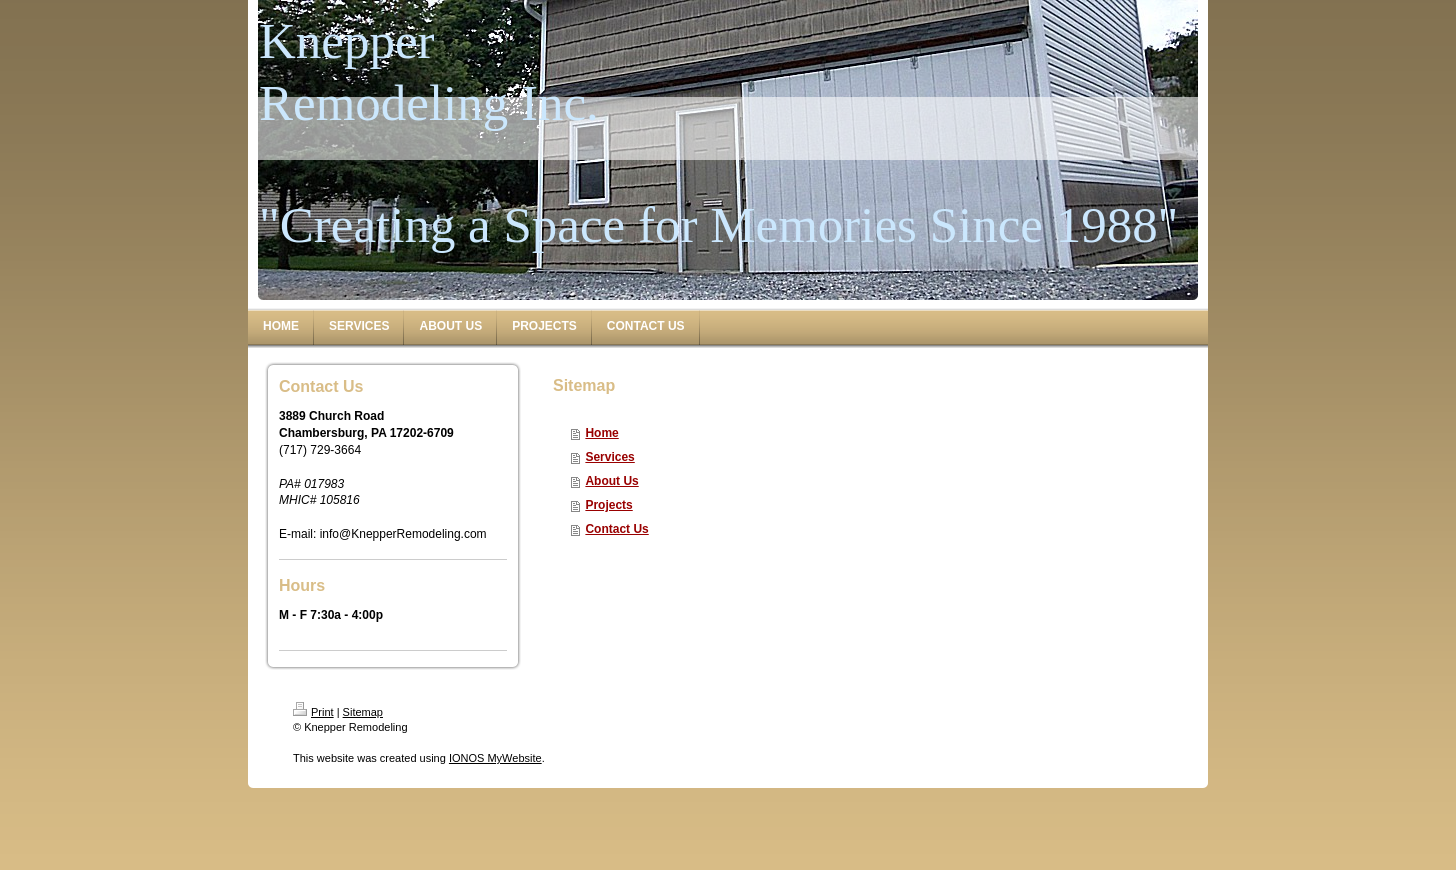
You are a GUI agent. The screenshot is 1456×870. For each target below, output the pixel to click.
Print (313, 712)
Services (609, 457)
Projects (608, 505)
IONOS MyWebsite (495, 758)
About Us (611, 481)
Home (601, 433)
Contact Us (616, 529)
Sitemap (363, 712)
